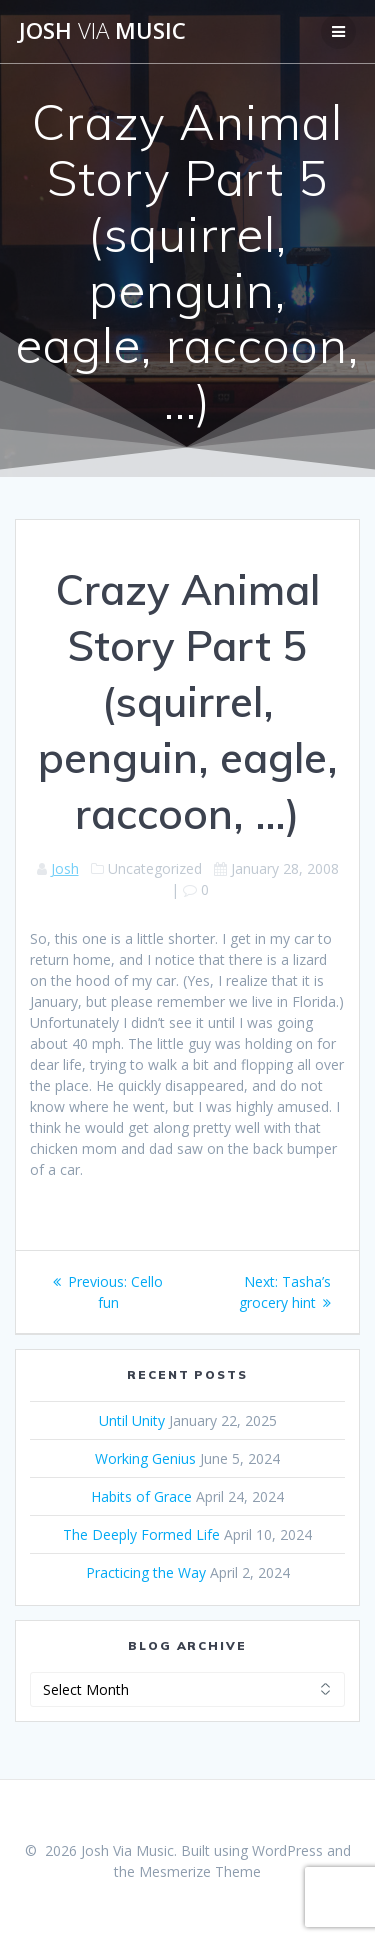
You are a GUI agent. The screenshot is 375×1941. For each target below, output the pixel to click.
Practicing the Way (146, 1572)
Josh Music (102, 31)
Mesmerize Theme (200, 1871)
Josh (65, 868)
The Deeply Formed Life (141, 1534)
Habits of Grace (141, 1496)
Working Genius (145, 1458)
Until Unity (132, 1420)
